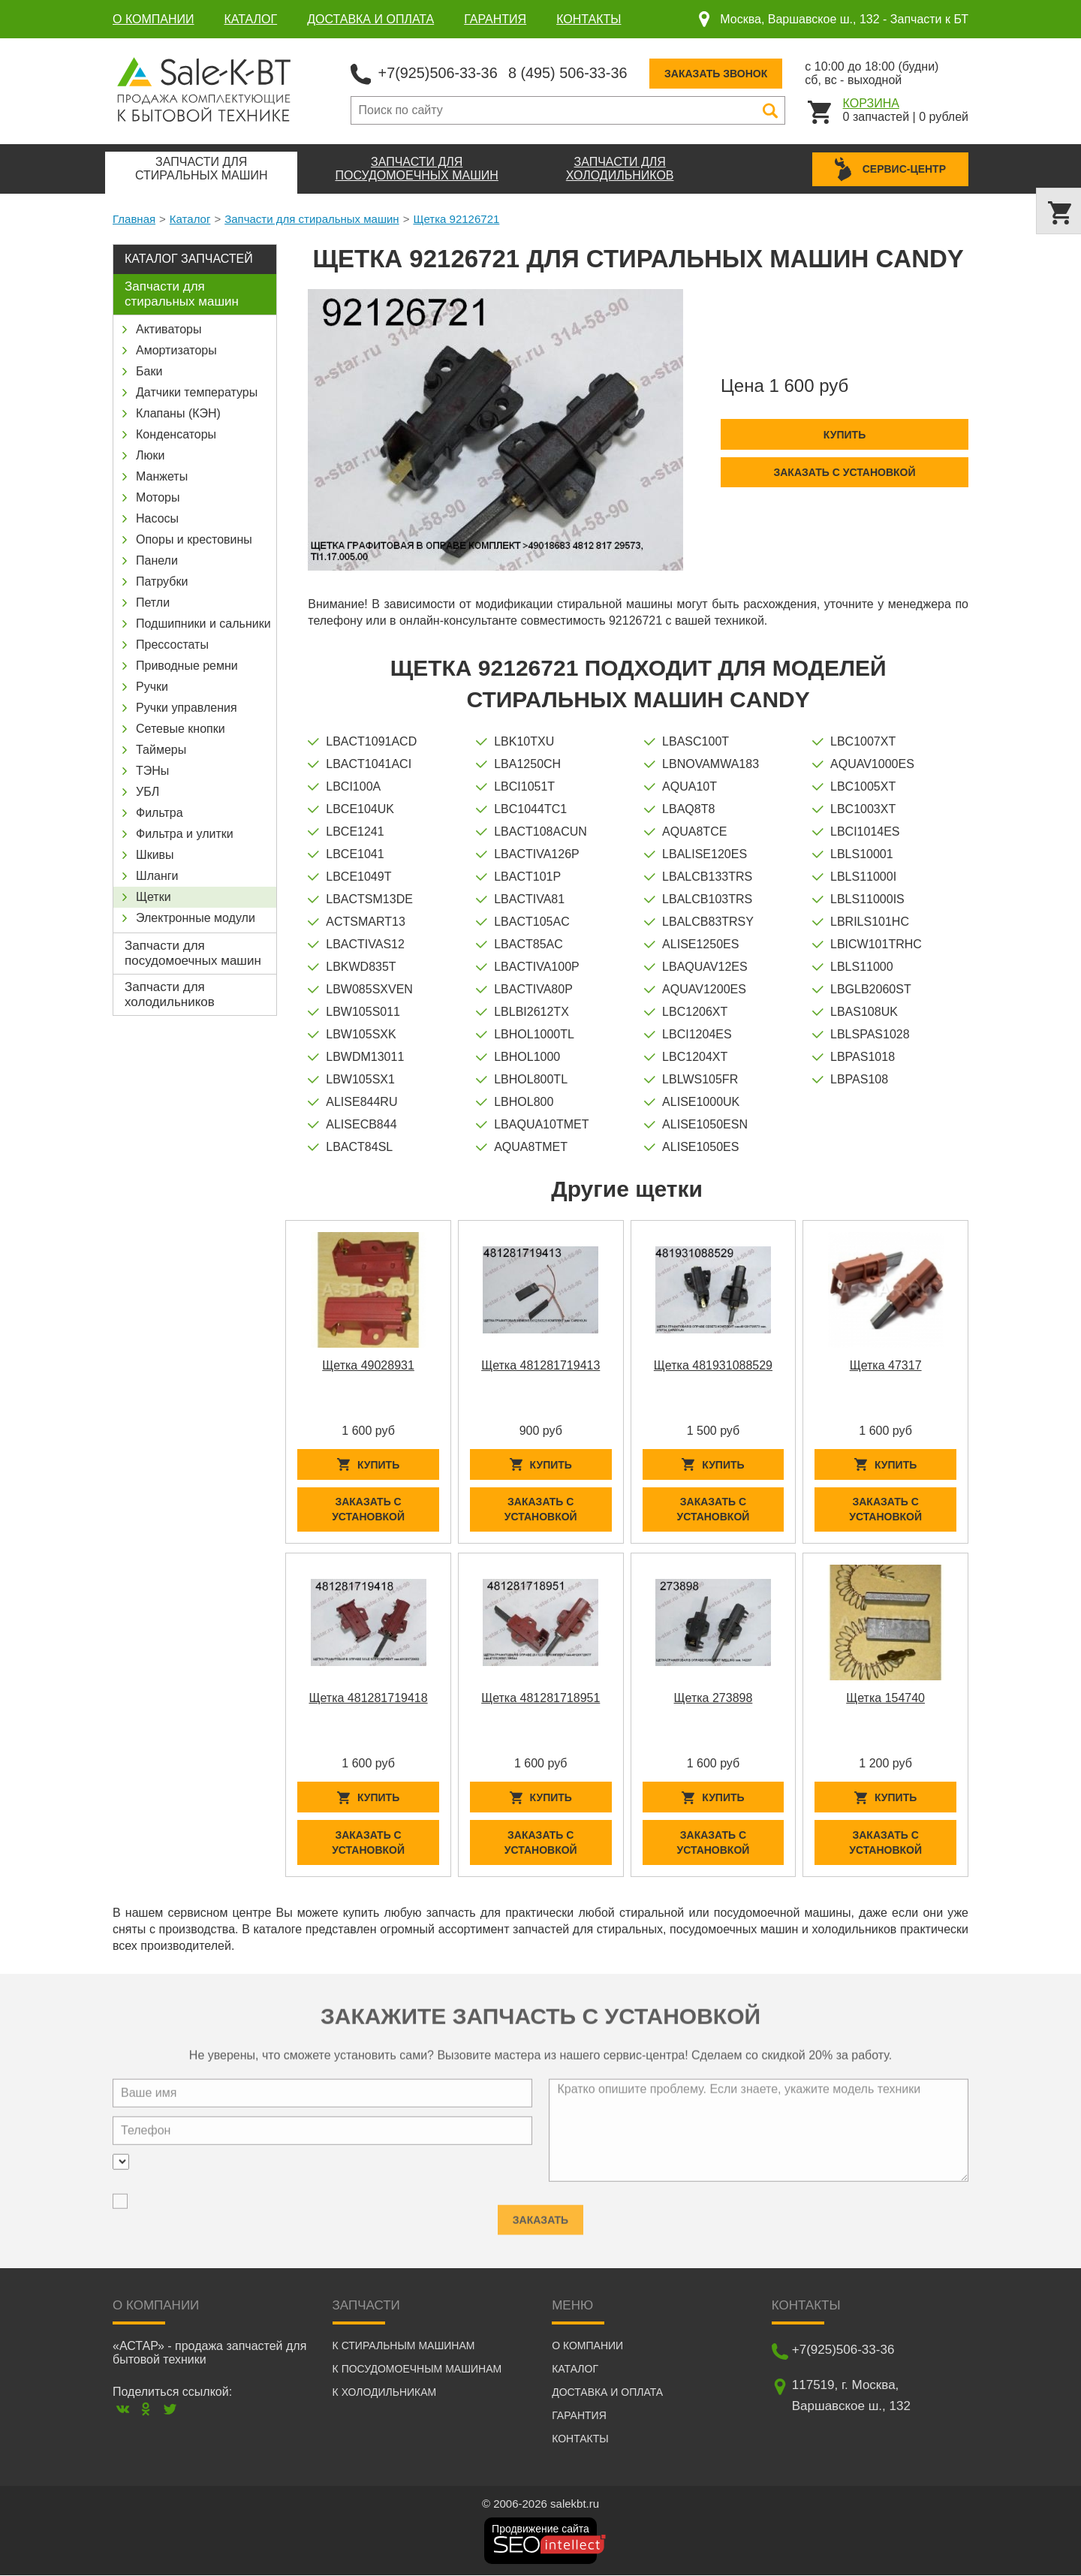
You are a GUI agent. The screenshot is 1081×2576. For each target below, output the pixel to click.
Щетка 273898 (713, 1698)
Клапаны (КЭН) (178, 413)
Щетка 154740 (885, 1698)
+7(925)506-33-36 (438, 72)
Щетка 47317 (886, 1364)
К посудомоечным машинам (417, 2370)
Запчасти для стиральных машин (311, 218)
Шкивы (155, 854)
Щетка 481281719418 (368, 1698)
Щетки (153, 896)
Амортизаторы (176, 350)
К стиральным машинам (404, 2346)
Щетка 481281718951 (540, 1698)
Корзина (871, 102)
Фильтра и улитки (184, 833)
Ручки (152, 686)
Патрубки (162, 581)
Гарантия (495, 19)
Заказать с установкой (844, 472)
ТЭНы (152, 770)
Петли (153, 602)
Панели (157, 560)
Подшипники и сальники (203, 623)
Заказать (540, 2214)
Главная (134, 218)
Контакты (588, 19)
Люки (150, 455)
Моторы (158, 497)
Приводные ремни (187, 665)
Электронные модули (195, 917)
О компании (153, 19)
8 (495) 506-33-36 (570, 72)
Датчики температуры (196, 392)
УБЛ (147, 791)
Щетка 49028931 (368, 1364)
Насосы (157, 518)
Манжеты (162, 476)
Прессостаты (172, 644)
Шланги (157, 875)
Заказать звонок (718, 73)
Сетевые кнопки (180, 728)
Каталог (251, 19)
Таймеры (161, 749)
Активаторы (168, 329)
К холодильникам (385, 2393)
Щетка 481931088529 (713, 1364)
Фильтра (159, 812)
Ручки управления (186, 707)
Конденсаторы (176, 434)
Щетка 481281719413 (540, 1364)
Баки (149, 371)
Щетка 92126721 (456, 218)
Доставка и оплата (370, 19)
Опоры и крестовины (194, 539)
